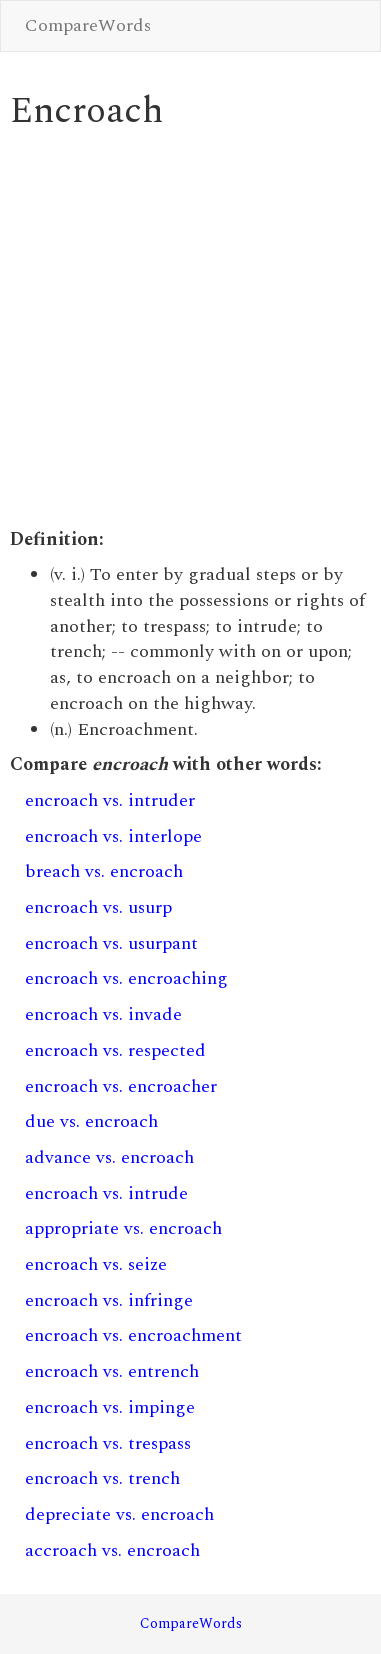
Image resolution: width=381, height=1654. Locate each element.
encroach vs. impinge (110, 1407)
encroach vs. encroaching (126, 978)
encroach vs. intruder (110, 800)
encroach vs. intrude (106, 1193)
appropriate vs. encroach (123, 1228)
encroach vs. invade (103, 1014)
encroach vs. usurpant (111, 943)
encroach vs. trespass (108, 1443)
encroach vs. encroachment (133, 1335)
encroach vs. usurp (98, 907)
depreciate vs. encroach (119, 1514)
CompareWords (88, 25)
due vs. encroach (91, 1121)
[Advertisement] (187, 329)
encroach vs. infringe (109, 1300)
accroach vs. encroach (112, 1550)
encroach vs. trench (102, 1478)
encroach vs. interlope (113, 836)
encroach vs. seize (96, 1264)
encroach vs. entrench (112, 1371)
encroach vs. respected (115, 1050)
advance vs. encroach (109, 1157)
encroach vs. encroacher (121, 1086)
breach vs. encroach (104, 871)
